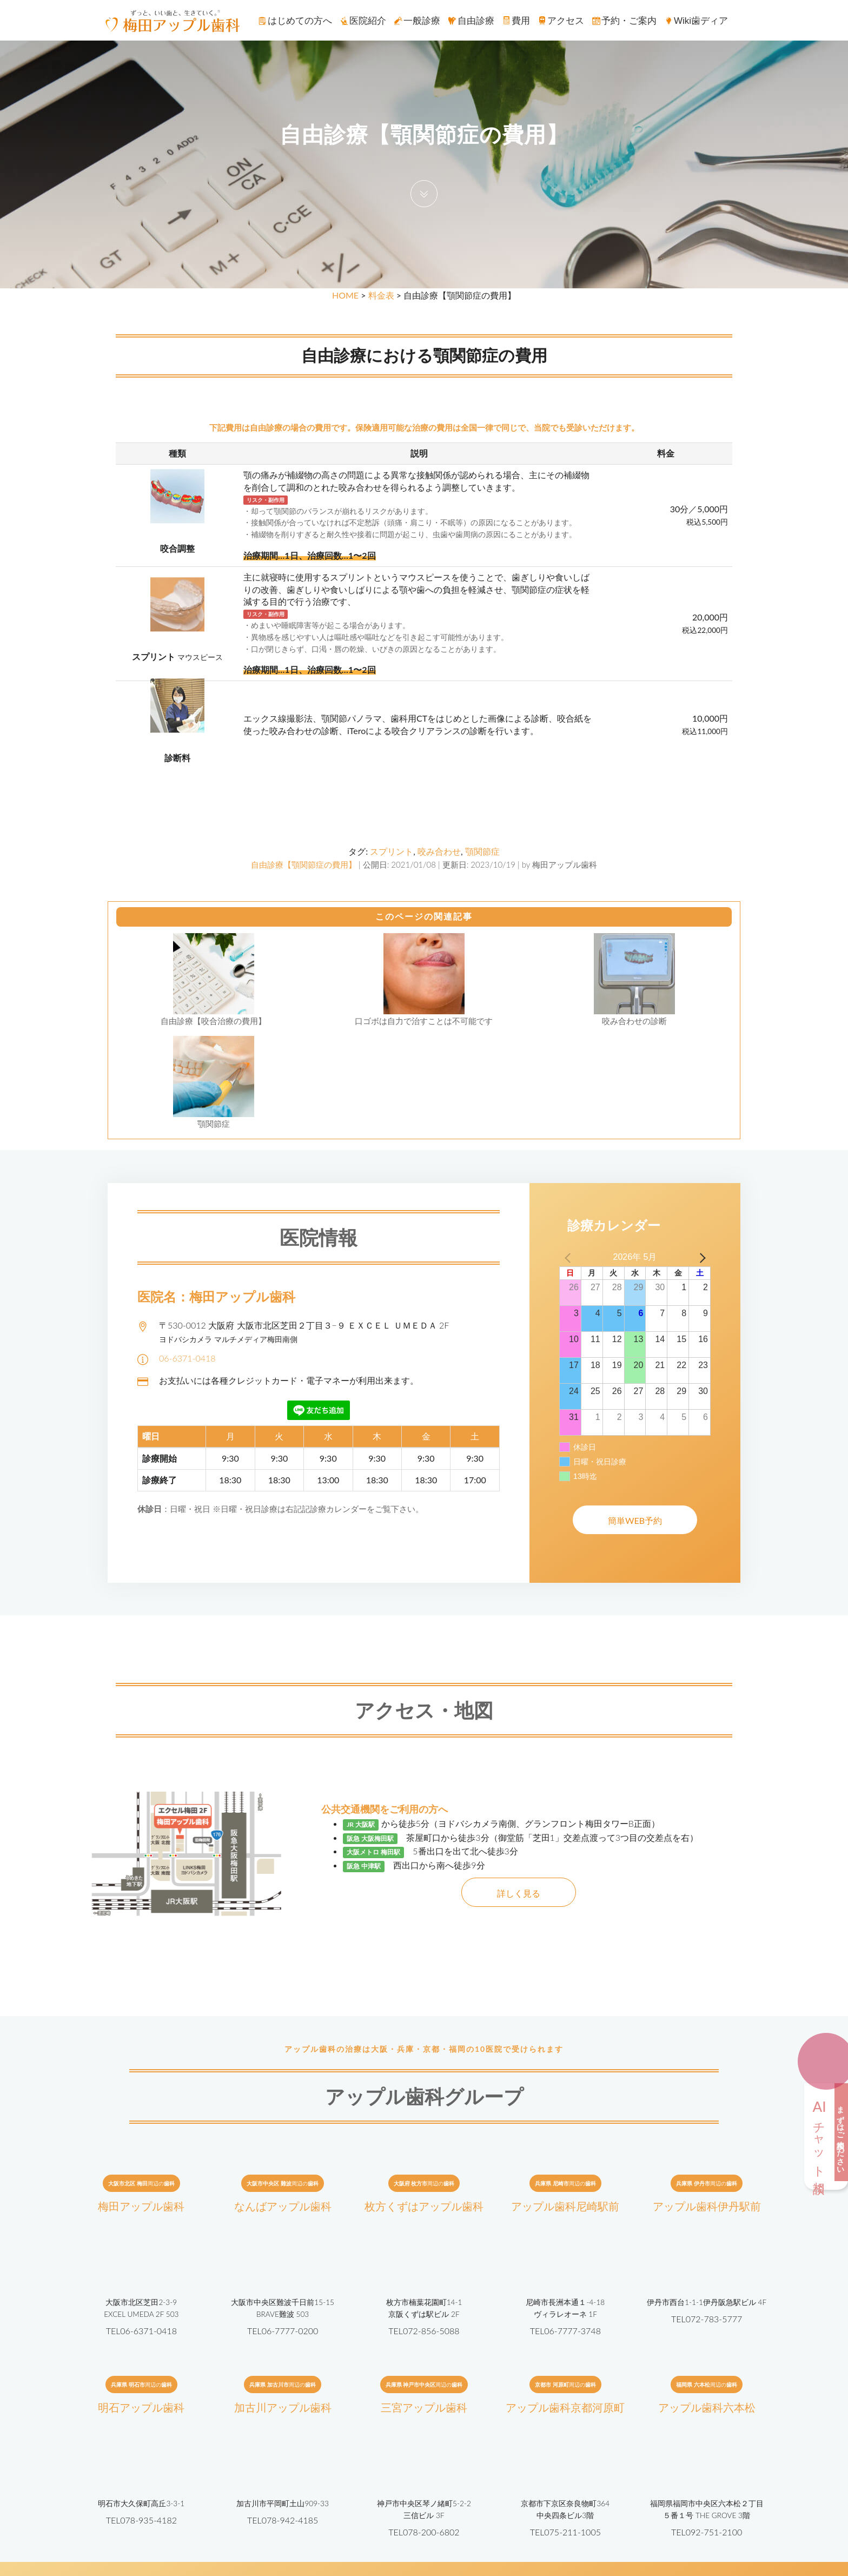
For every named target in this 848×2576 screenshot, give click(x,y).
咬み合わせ (439, 851)
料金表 (381, 295)
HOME (345, 295)
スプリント (391, 851)
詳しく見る (518, 1893)
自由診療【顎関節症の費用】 (303, 864)
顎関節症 (482, 851)
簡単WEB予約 (635, 1520)
